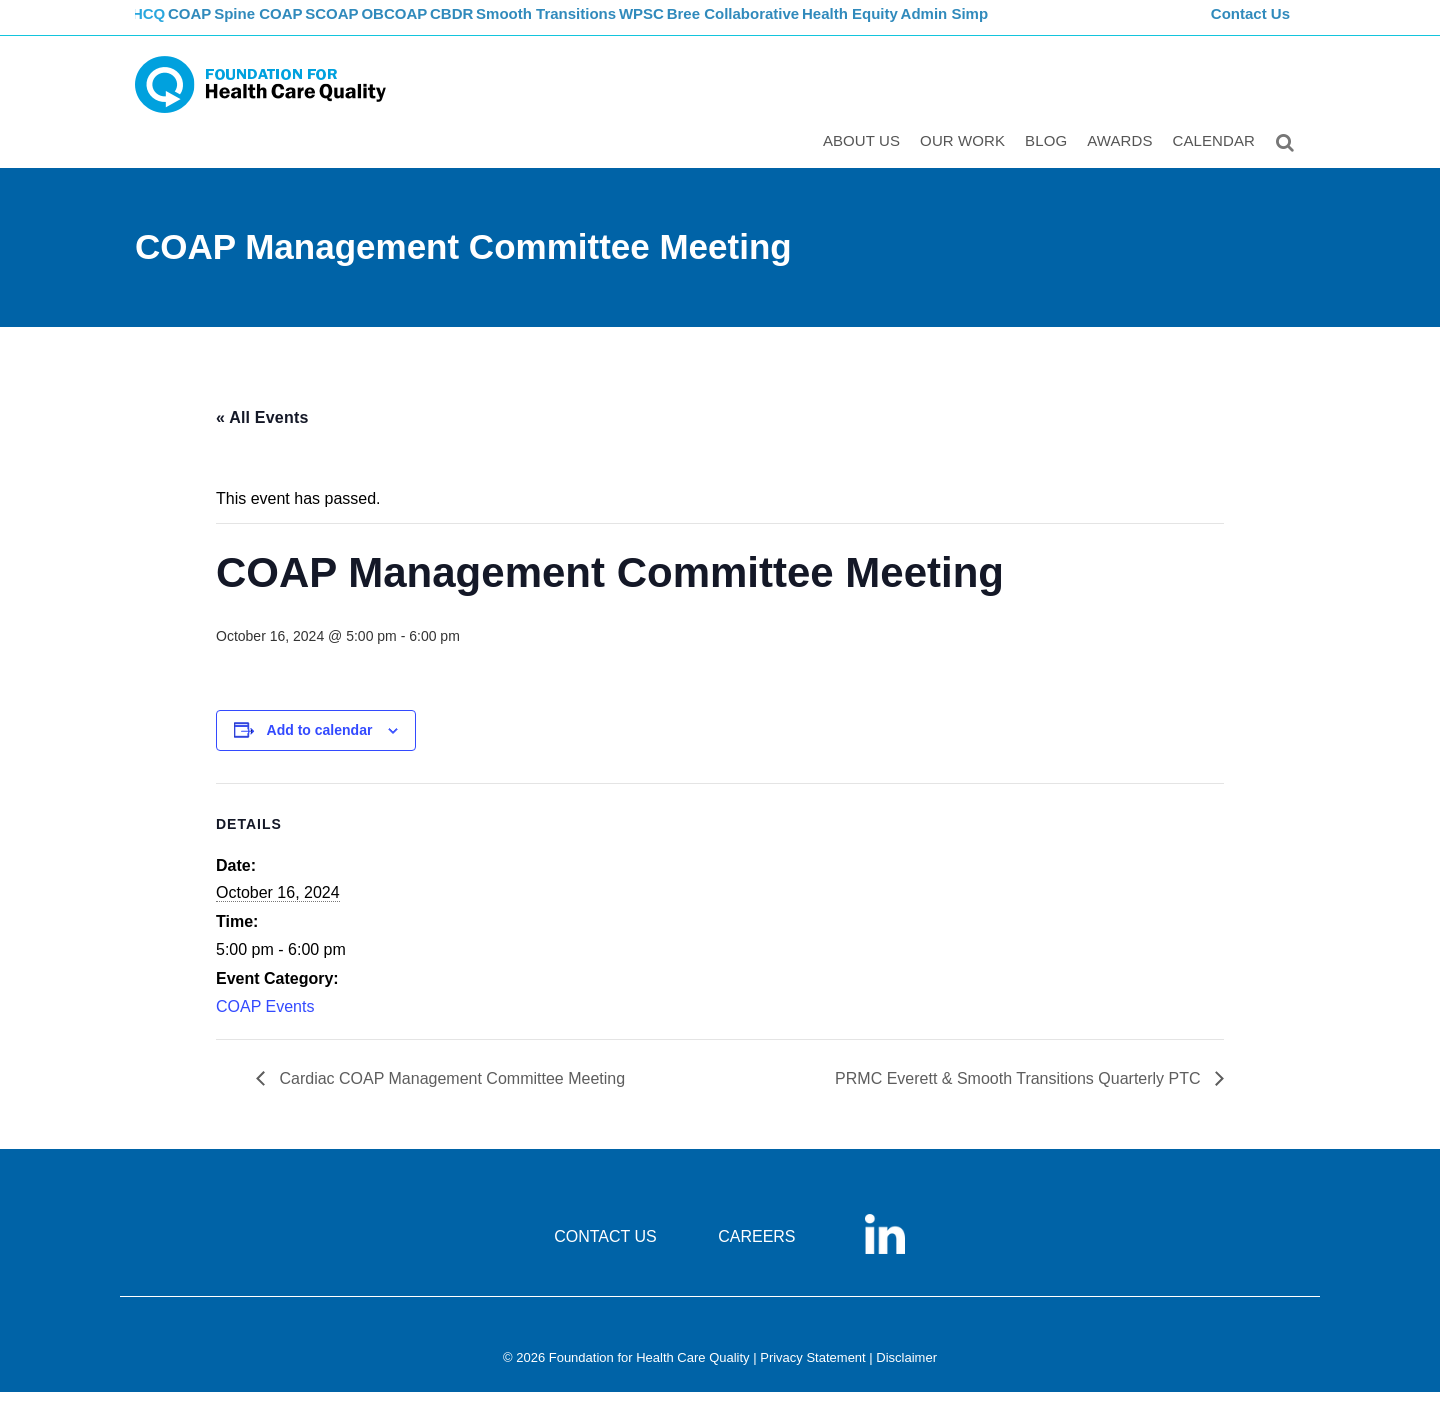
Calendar (1218, 156)
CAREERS (756, 1249)
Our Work (966, 156)
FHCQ (155, 25)
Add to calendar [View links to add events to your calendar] (320, 743)
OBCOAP (445, 25)
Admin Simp (1029, 25)
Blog (1050, 156)
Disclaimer (906, 1370)
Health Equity (930, 25)
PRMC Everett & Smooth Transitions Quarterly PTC (1020, 1091)
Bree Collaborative (810, 25)
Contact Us (1253, 25)
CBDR (512, 25)
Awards (1123, 156)
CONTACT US (605, 1249)
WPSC (712, 25)
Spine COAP (289, 25)
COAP (212, 25)
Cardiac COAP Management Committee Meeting (450, 1091)
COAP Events (265, 1019)
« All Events (262, 429)
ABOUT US (865, 156)
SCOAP (372, 25)
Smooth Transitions (611, 25)
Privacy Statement (813, 1370)
